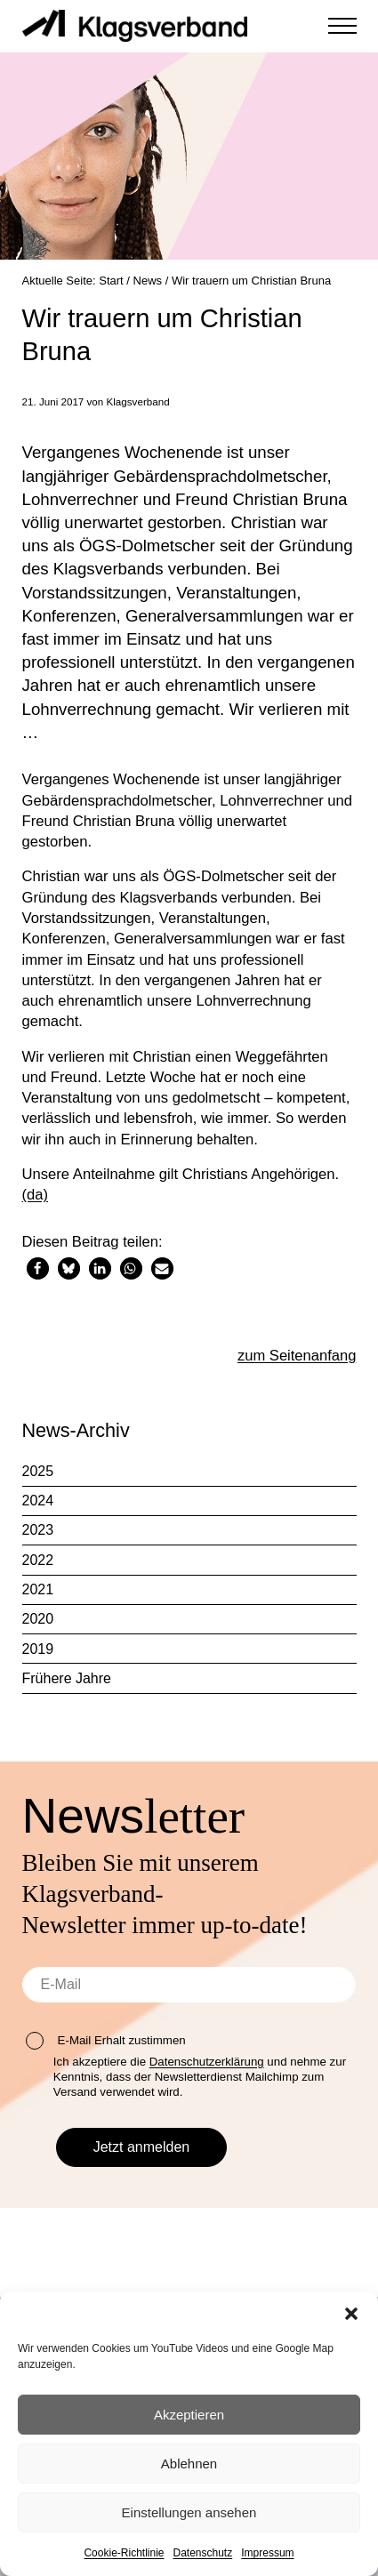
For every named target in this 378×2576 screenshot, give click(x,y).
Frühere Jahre (67, 1682)
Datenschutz (203, 2553)
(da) (35, 1199)
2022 (38, 1564)
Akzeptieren (189, 2414)
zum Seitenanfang (296, 1359)
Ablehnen (189, 2463)
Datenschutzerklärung (206, 2061)
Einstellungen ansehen (189, 2512)
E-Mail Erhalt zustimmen (106, 2041)
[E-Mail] (189, 1984)
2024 (38, 1505)
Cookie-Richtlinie (124, 2553)
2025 (38, 1475)
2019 (38, 1652)
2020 (38, 1623)
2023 (38, 1534)
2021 (38, 1593)
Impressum (267, 2553)
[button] (351, 2314)
